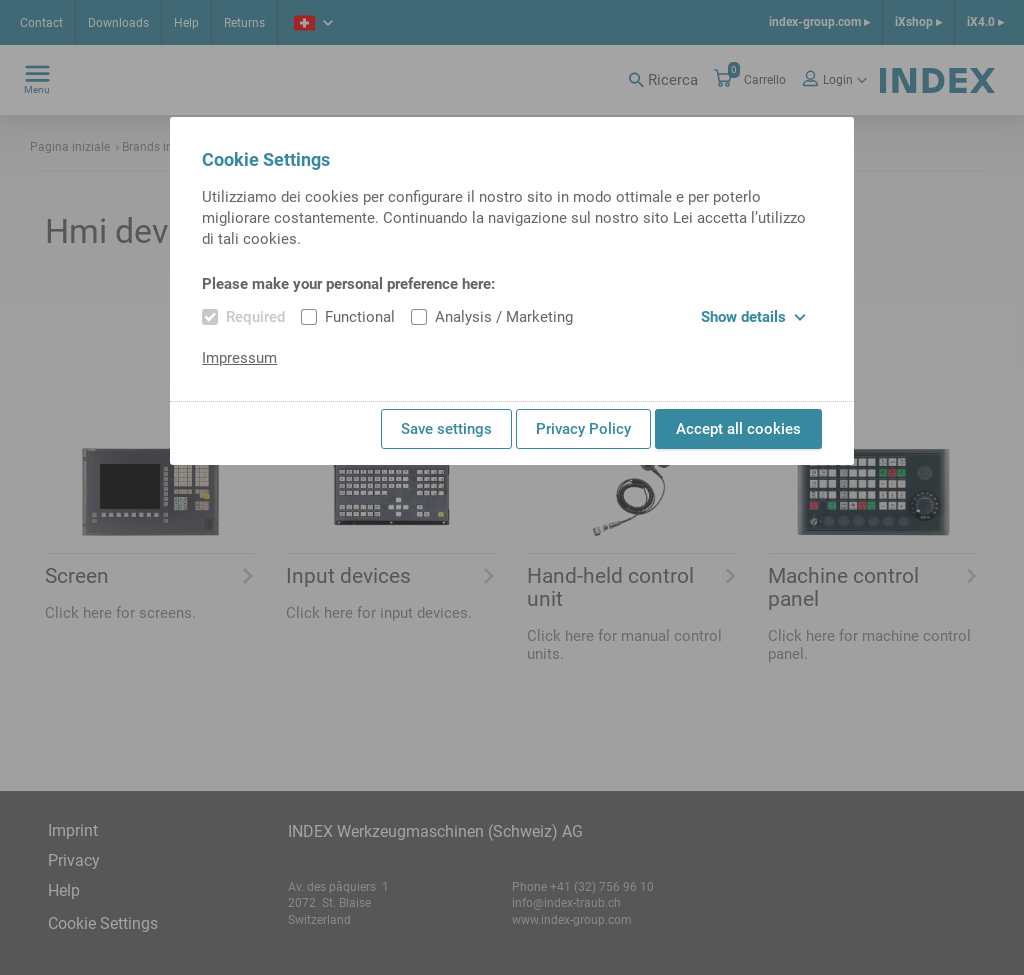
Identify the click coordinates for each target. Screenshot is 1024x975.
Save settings (446, 429)
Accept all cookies (738, 429)
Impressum (239, 358)
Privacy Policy (583, 429)
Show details (753, 317)
